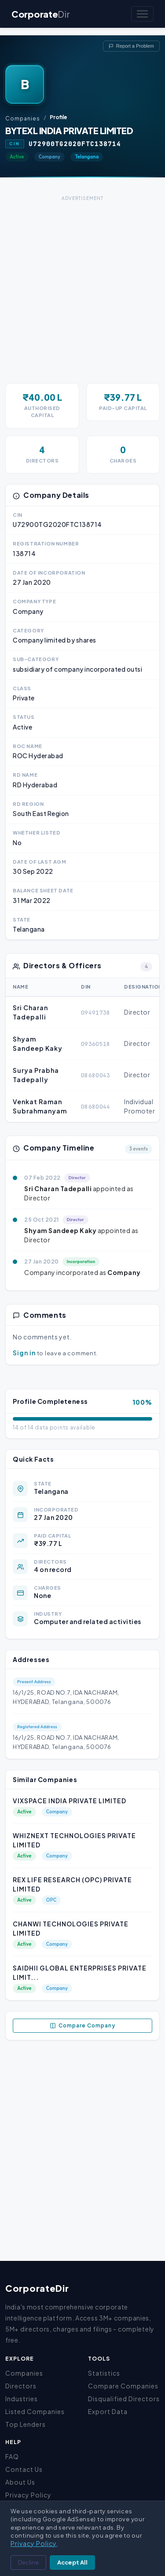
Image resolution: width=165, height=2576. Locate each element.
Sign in (24, 1353)
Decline (28, 2562)
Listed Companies (35, 2411)
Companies (22, 118)
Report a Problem (131, 46)
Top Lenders (25, 2424)
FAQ (12, 2456)
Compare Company (82, 2025)
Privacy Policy (28, 2495)
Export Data (108, 2411)
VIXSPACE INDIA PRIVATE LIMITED (69, 1801)
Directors (21, 2386)
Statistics (104, 2373)
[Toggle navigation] (142, 14)
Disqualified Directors (124, 2399)
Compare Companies (123, 2386)
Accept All (72, 2562)
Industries (21, 2399)
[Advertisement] (82, 286)
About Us (20, 2482)
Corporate (40, 13)
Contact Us (24, 2469)
